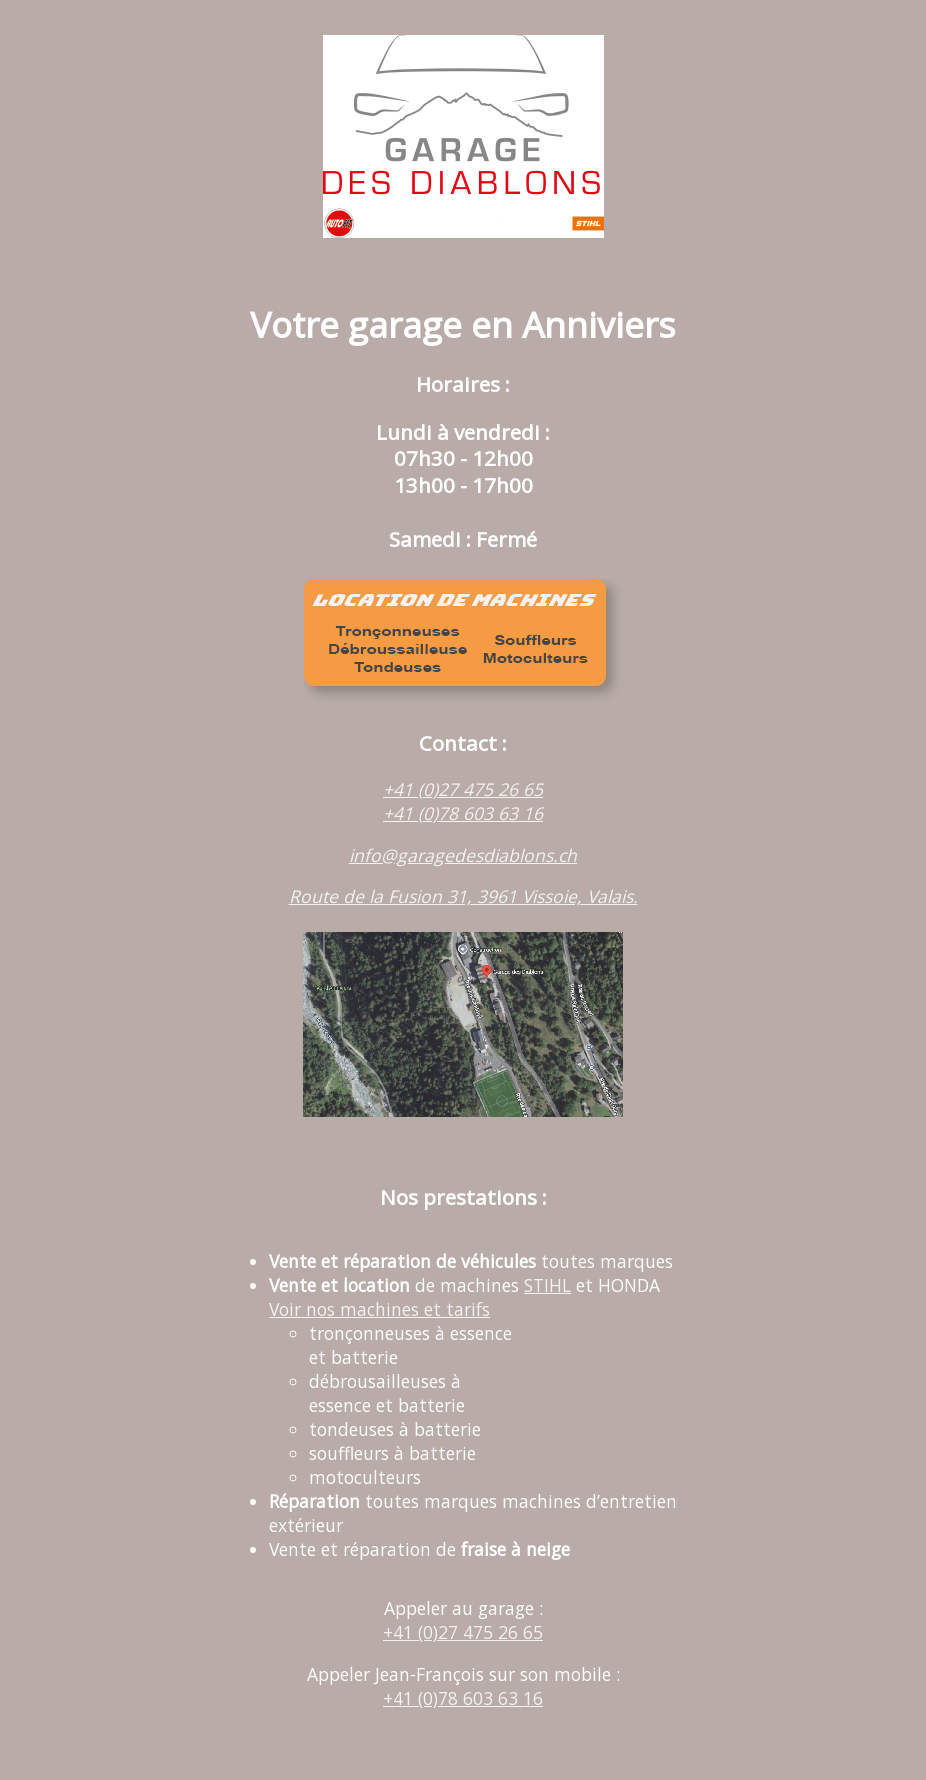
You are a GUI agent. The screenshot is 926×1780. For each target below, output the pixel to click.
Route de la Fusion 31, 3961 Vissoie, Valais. (463, 896)
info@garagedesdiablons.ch (463, 855)
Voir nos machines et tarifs (379, 1309)
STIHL (547, 1285)
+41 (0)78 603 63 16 (463, 813)
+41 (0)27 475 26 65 (463, 789)
